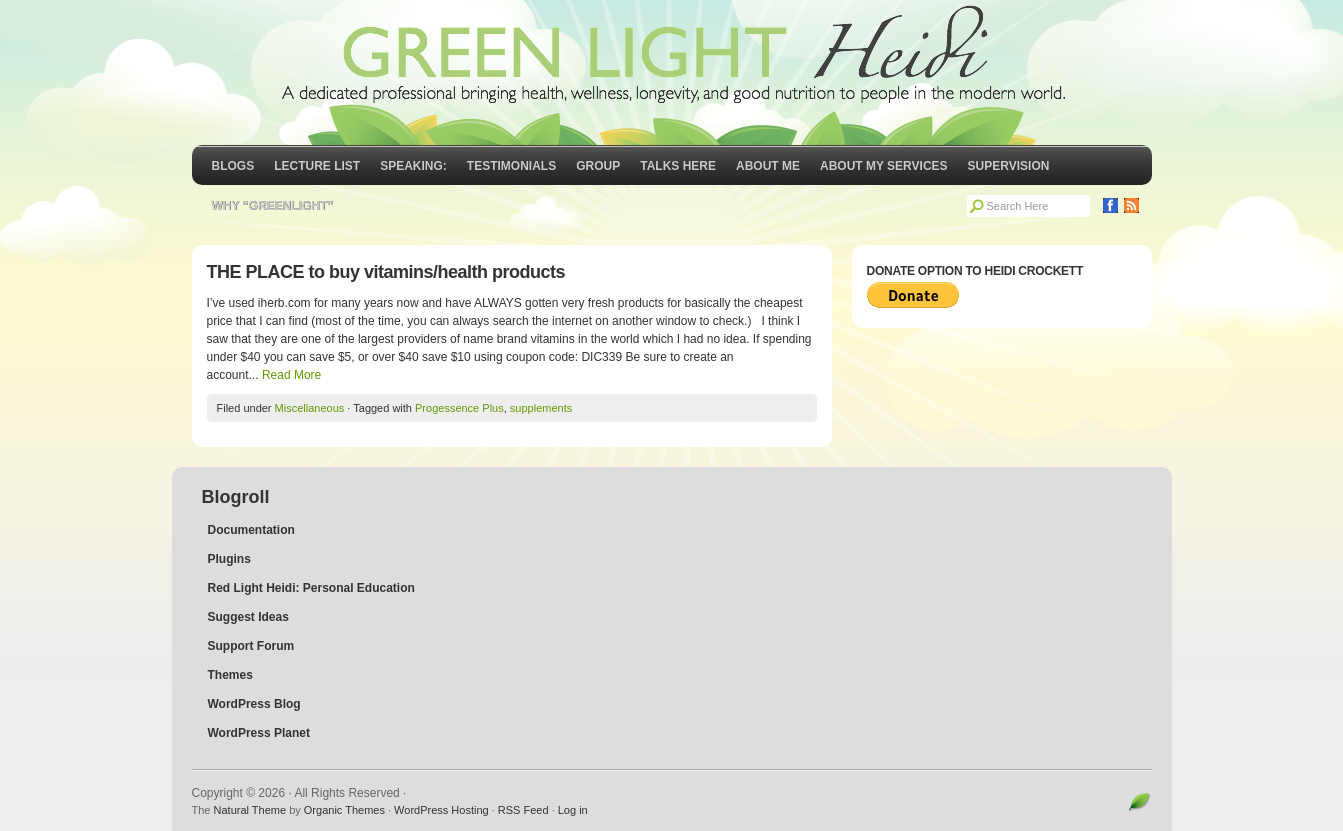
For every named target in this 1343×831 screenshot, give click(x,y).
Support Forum (251, 646)
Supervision (1009, 166)
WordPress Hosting (441, 810)
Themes (230, 675)
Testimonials (511, 166)
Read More (291, 375)
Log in (573, 810)
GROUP (598, 166)
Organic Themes (344, 810)
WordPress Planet (259, 733)
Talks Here (678, 166)
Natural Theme (250, 810)
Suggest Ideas (248, 617)
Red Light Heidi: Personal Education (311, 588)
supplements (541, 408)
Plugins (229, 559)
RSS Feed (523, 810)
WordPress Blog (254, 704)
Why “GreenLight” (273, 206)
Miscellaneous (310, 408)
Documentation (251, 530)
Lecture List (317, 166)
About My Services (884, 166)
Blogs (233, 166)
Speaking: (413, 166)
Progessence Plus (459, 408)
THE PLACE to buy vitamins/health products (386, 272)
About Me (768, 166)
